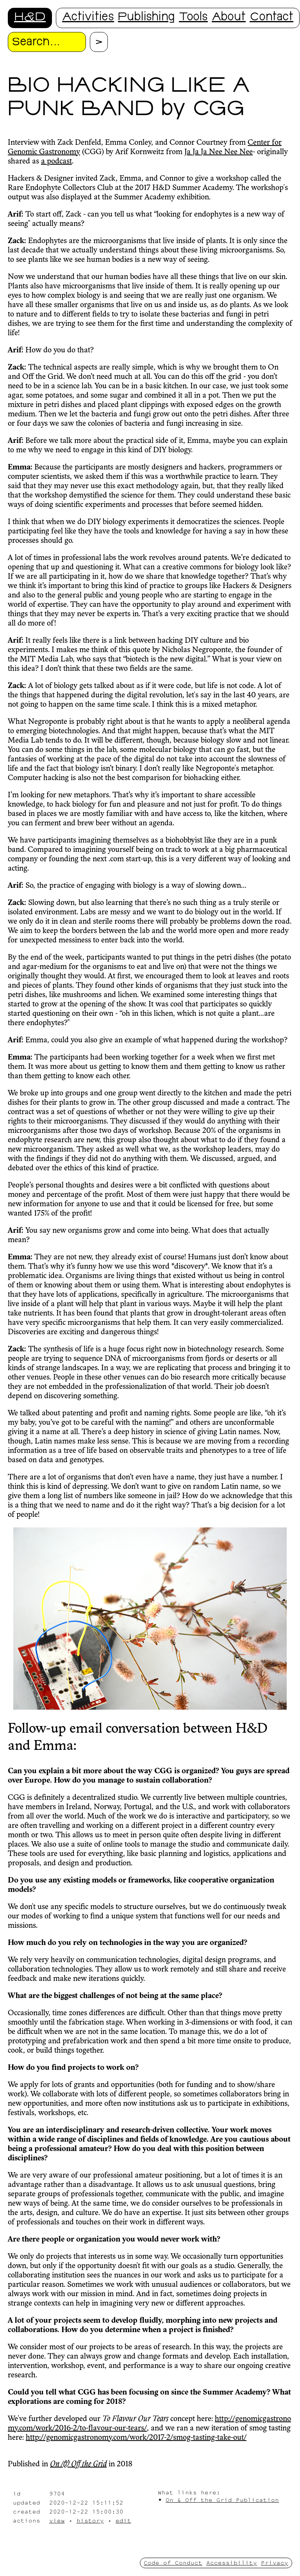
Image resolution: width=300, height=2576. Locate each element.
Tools (193, 17)
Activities (88, 17)
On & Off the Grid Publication (222, 2499)
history (90, 2520)
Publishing (146, 17)
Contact (271, 17)
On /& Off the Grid (78, 2464)
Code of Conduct (173, 2562)
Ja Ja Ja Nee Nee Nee (218, 152)
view (57, 2520)
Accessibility (231, 2562)
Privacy (274, 2562)
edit (123, 2520)
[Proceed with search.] (99, 42)
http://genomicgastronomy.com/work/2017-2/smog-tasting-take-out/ (136, 2438)
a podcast (56, 161)
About (229, 17)
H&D (30, 17)
